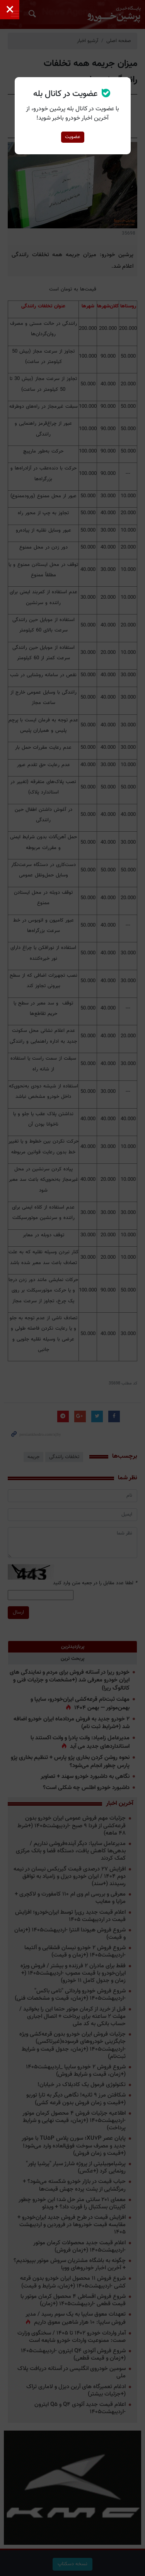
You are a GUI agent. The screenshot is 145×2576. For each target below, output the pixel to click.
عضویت (72, 137)
